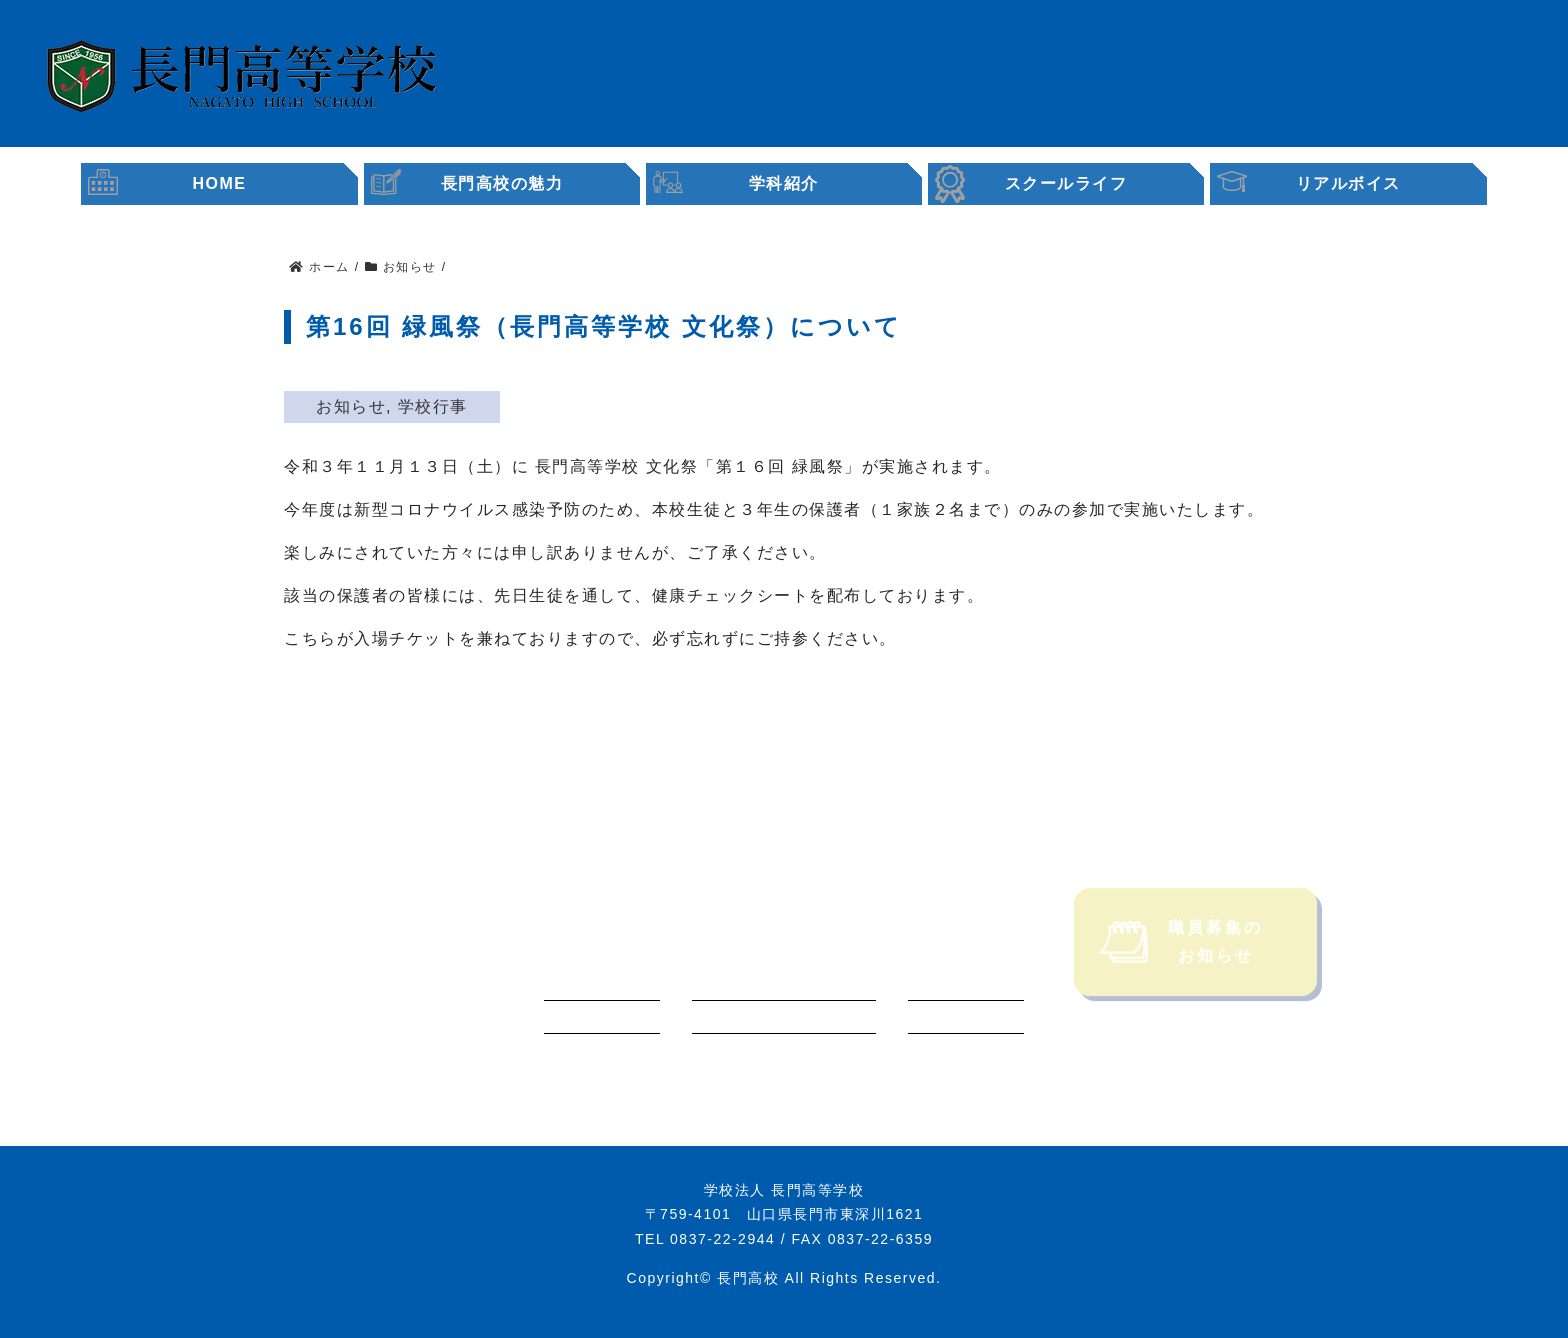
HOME (220, 183)
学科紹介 (784, 183)
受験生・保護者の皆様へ (1000, 71)
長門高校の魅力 (502, 183)
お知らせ (351, 406)
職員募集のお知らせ (1181, 965)
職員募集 (1393, 78)
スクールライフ (1066, 183)
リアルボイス (1349, 183)
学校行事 (433, 406)
